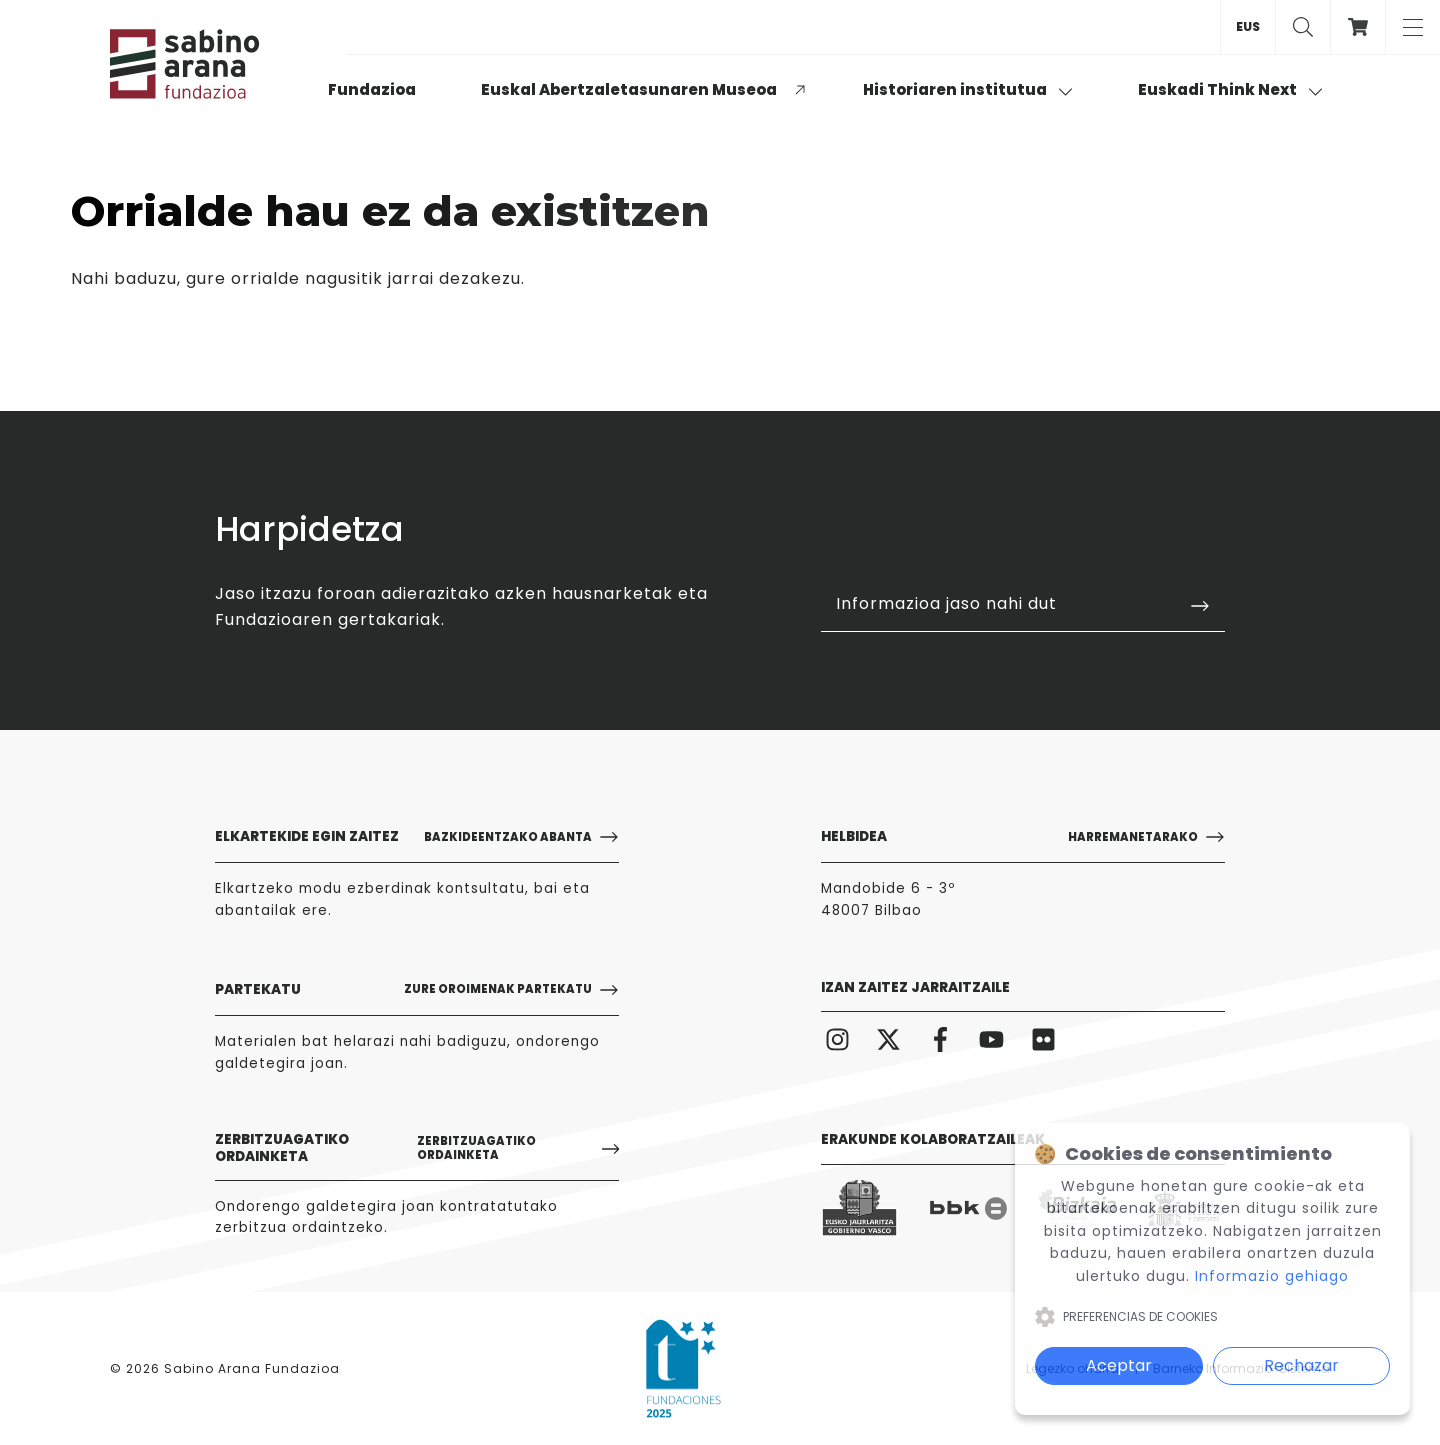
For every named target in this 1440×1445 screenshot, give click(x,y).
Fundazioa (372, 89)
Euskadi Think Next (1230, 89)
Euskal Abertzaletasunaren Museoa (629, 89)
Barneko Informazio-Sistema (1241, 1368)
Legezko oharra (1072, 1368)
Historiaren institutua (968, 89)
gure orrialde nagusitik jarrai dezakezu (353, 278)
